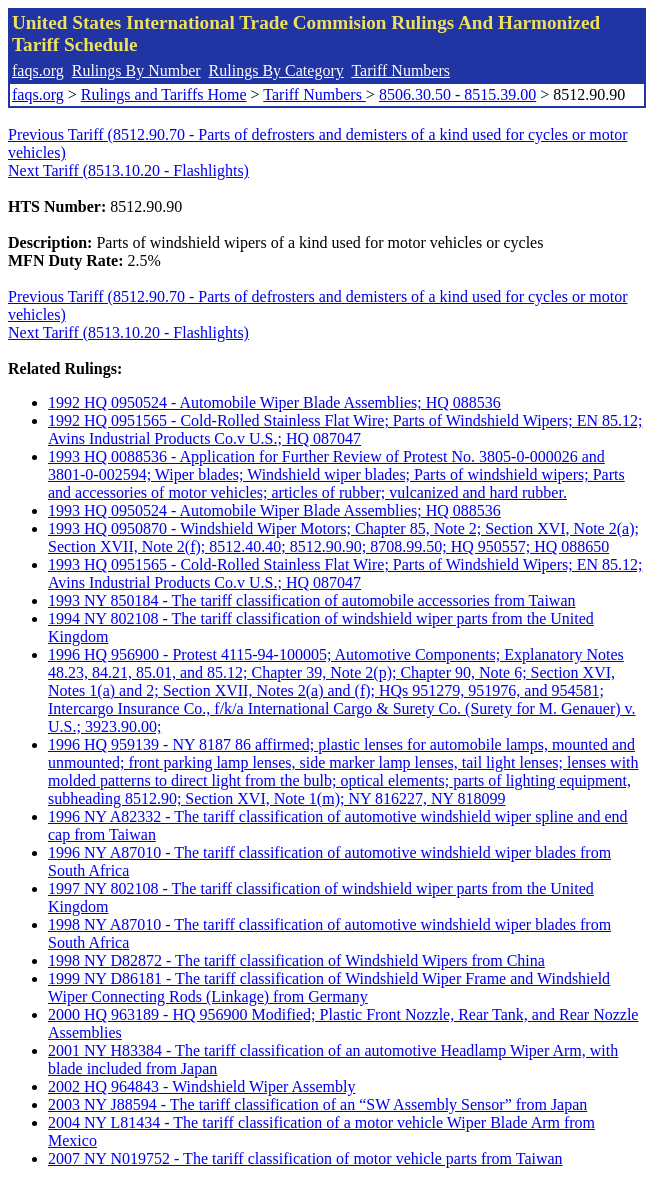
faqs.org (38, 70)
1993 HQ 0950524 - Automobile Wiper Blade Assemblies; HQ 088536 (274, 510)
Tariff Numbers (400, 70)
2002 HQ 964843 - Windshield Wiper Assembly (201, 1086)
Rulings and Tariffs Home (164, 94)
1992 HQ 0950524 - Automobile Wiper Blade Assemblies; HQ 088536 (274, 402)
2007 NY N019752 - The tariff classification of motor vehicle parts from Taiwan (305, 1158)
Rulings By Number (136, 70)
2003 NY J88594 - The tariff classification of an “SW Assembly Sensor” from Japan (317, 1104)
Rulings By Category (276, 70)
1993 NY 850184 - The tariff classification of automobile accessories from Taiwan (311, 600)
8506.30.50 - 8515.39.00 (457, 94)
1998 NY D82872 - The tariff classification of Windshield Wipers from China (296, 960)
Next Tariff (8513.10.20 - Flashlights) (128, 170)
